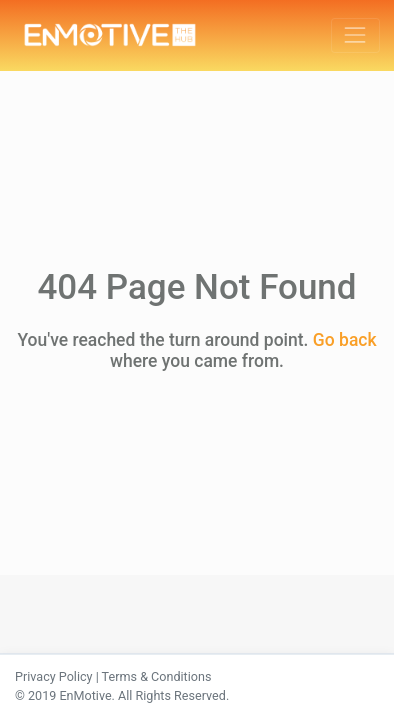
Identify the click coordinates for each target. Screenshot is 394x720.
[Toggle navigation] (355, 35)
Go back (345, 340)
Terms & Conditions (157, 676)
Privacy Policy (54, 676)
